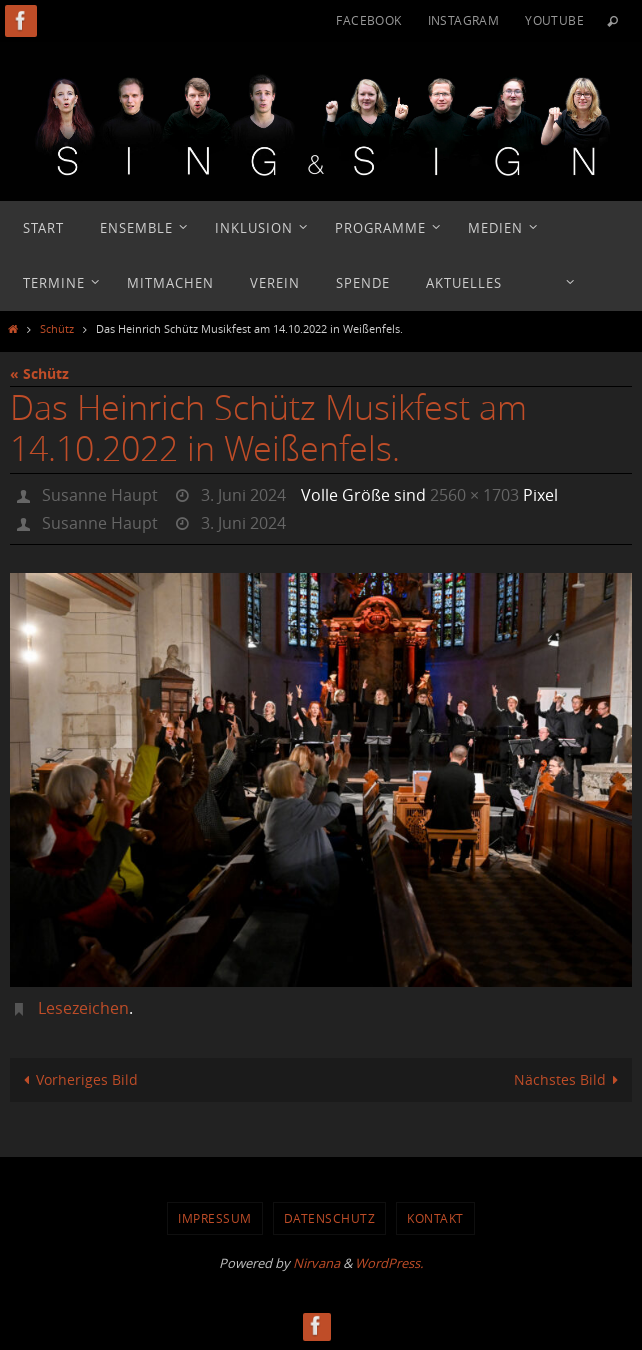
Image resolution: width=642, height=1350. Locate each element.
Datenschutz (330, 1218)
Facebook (368, 20)
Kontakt (435, 1218)
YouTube (554, 20)
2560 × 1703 (474, 495)
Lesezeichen (83, 1008)
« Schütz (39, 373)
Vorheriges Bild (77, 1079)
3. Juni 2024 (243, 495)
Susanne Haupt (100, 495)
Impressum (215, 1218)
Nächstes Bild (570, 1079)
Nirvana (316, 1263)
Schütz (57, 328)
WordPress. (389, 1263)
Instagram (464, 20)
